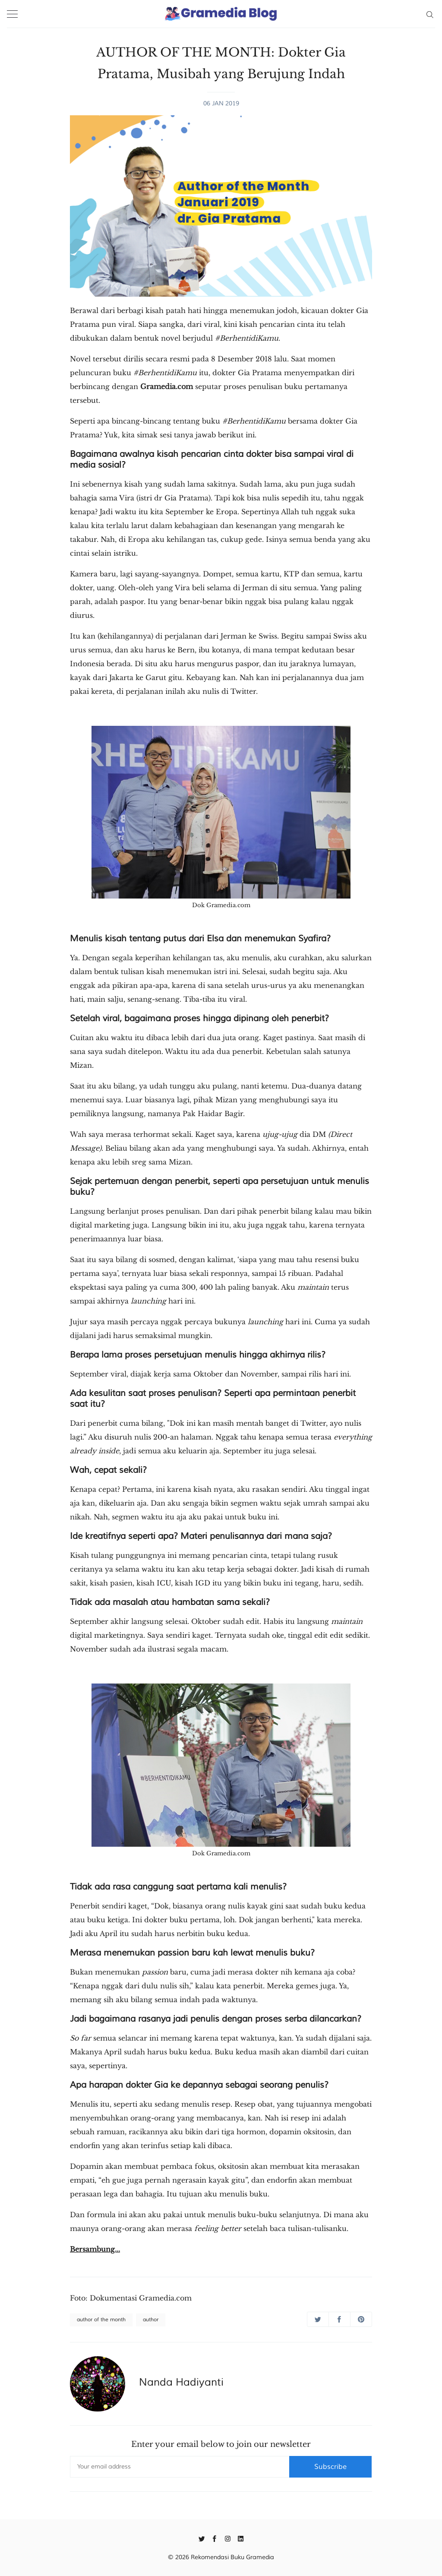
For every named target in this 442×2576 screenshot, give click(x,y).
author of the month (101, 2320)
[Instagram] (227, 2538)
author (150, 2320)
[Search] (429, 13)
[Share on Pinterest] (361, 2319)
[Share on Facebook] (339, 2319)
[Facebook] (214, 2538)
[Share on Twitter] (317, 2319)
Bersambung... (95, 2249)
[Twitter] (201, 2538)
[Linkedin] (240, 2538)
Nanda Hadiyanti (181, 2382)
